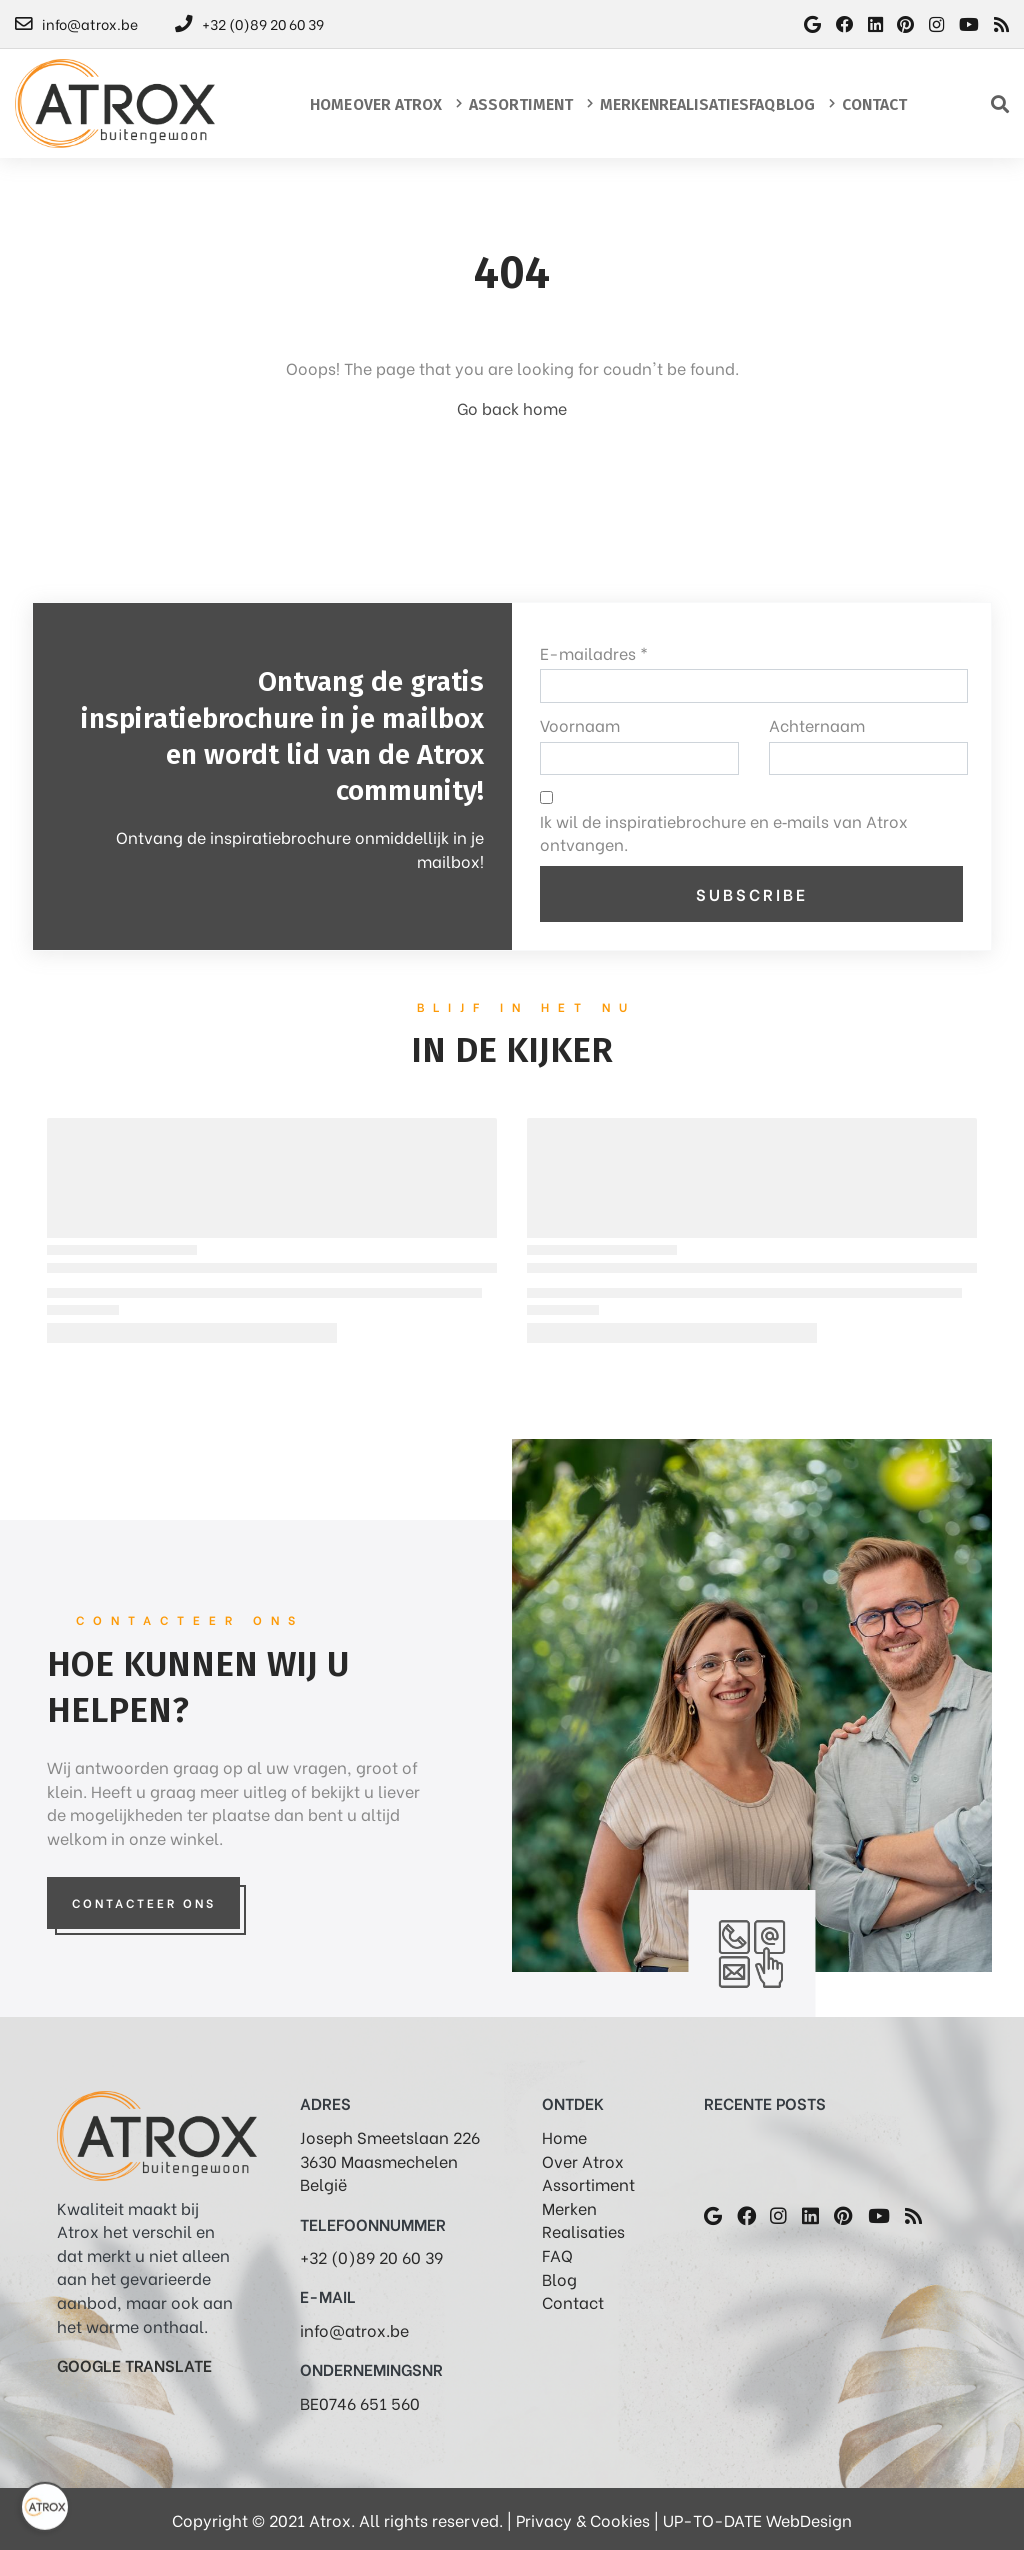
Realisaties (583, 2230)
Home (564, 2136)
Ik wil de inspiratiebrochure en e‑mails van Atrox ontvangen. (724, 832)
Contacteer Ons (144, 1902)
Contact (573, 2301)
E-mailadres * (594, 652)
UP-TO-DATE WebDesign (757, 2519)
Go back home (512, 407)
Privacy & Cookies (583, 2519)
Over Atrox (583, 2160)
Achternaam (817, 724)
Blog (559, 2278)
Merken (569, 2207)
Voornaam (580, 724)
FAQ (557, 2254)
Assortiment (588, 2183)
